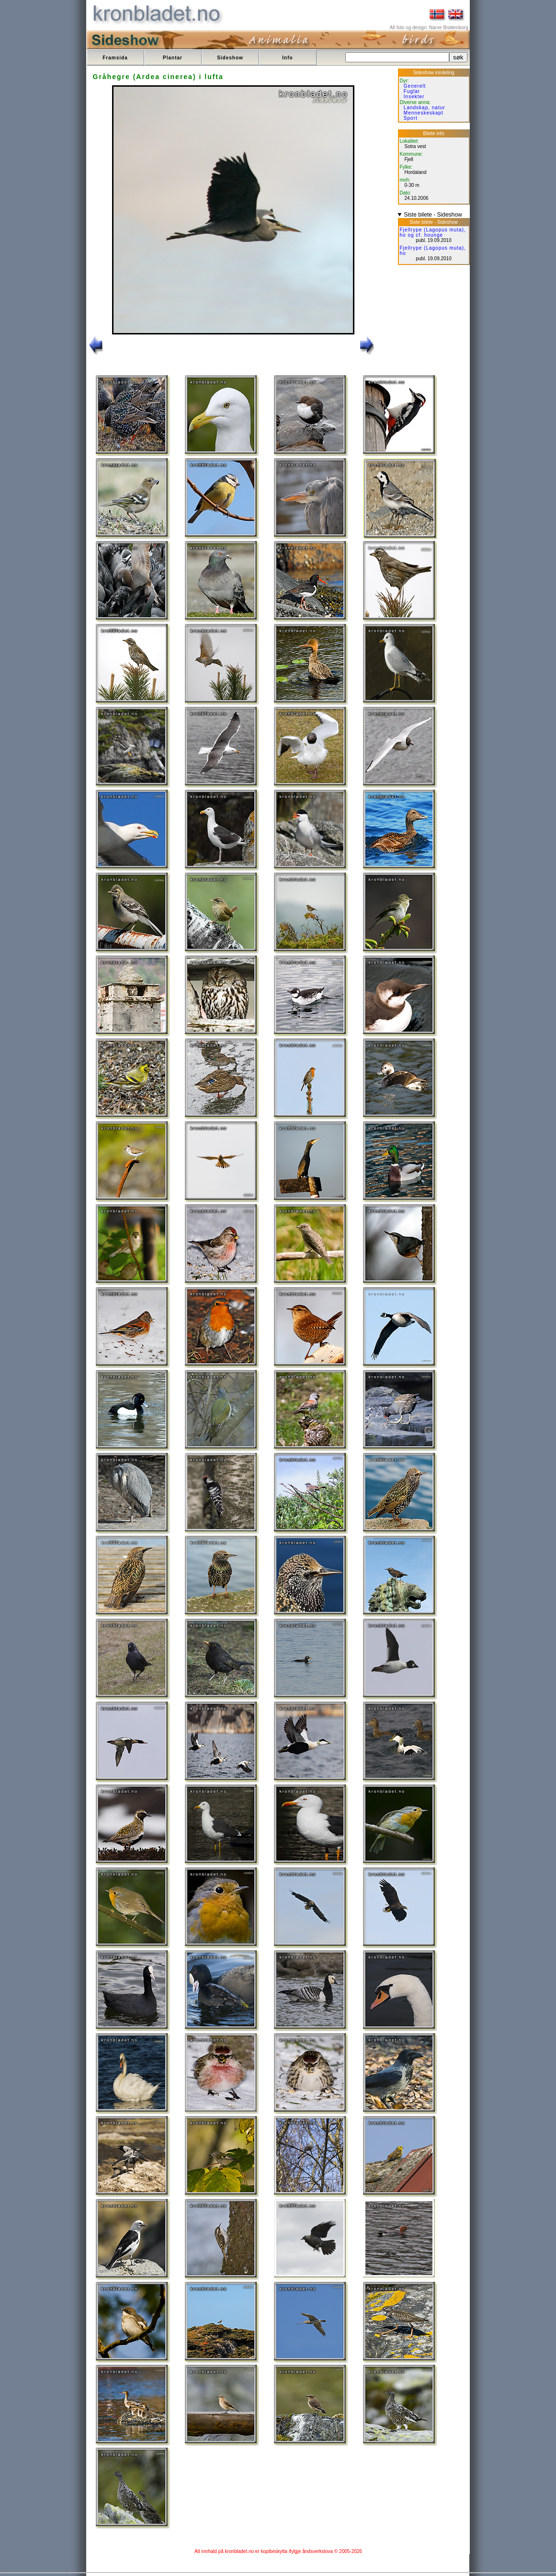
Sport (411, 118)
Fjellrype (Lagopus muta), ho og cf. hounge (433, 232)
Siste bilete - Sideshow (433, 214)
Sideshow (230, 57)
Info (287, 57)
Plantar (172, 57)
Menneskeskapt (423, 112)
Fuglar (412, 91)
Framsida (114, 57)
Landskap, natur (424, 107)
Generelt (415, 86)
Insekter (414, 96)
